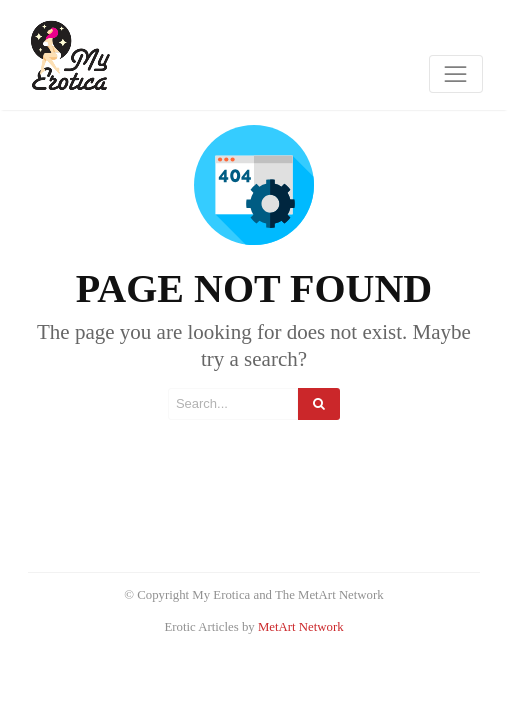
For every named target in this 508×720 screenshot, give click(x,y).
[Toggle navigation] (456, 74)
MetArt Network (301, 627)
